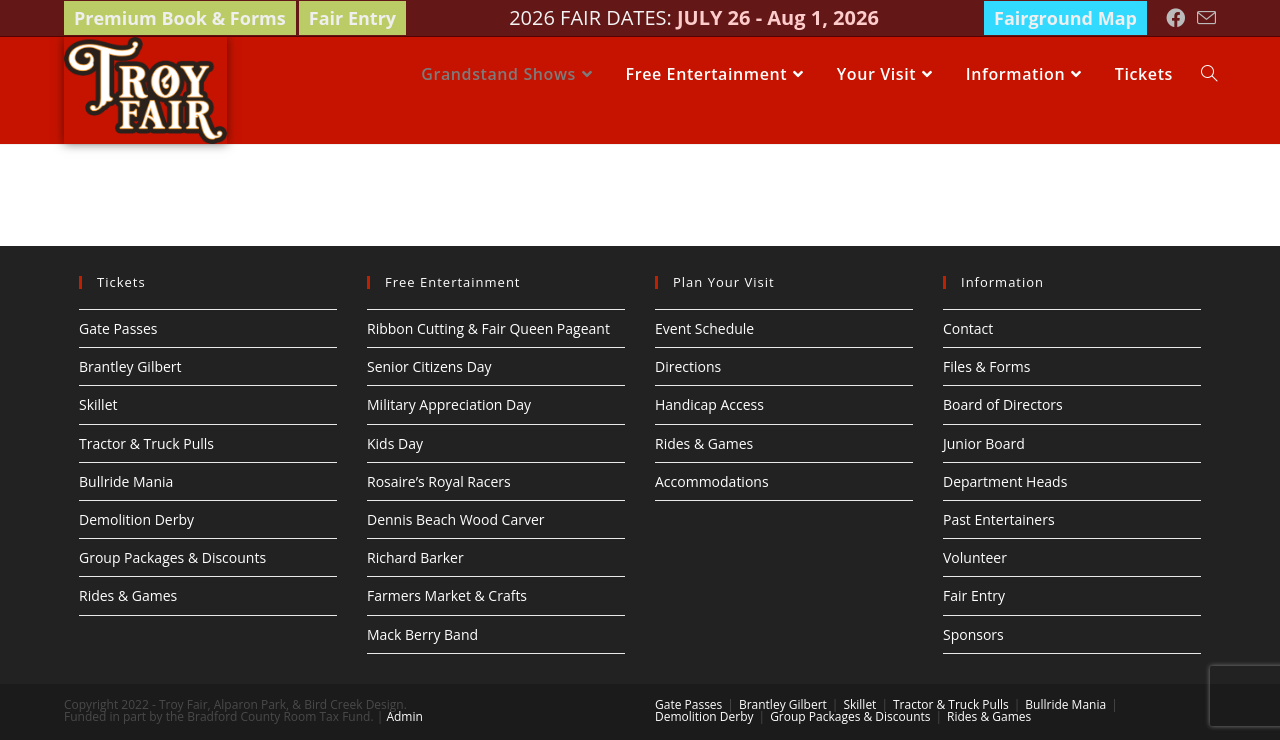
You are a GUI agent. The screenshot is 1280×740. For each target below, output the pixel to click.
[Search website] (1209, 74)
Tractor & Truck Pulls (146, 443)
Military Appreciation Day (449, 404)
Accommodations (712, 481)
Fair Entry (352, 18)
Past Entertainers (999, 519)
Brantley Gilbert (130, 366)
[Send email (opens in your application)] (1203, 18)
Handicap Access (709, 404)
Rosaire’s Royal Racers (439, 481)
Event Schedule (704, 328)
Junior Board (984, 443)
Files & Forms (986, 366)
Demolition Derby (136, 519)
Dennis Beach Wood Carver (456, 519)
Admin (404, 716)
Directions (688, 366)
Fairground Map (1065, 18)
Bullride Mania (126, 481)
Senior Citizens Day (429, 366)
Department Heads (1005, 481)
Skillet (98, 404)
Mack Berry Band (422, 634)
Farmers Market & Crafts (447, 595)
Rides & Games (128, 595)
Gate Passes (118, 328)
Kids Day (395, 443)
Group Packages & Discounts (172, 557)
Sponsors (973, 634)
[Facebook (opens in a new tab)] (1175, 18)
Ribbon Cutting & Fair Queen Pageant (488, 328)
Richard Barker (415, 557)
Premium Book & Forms (180, 18)
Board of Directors (1003, 404)
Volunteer (975, 557)
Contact (968, 328)
